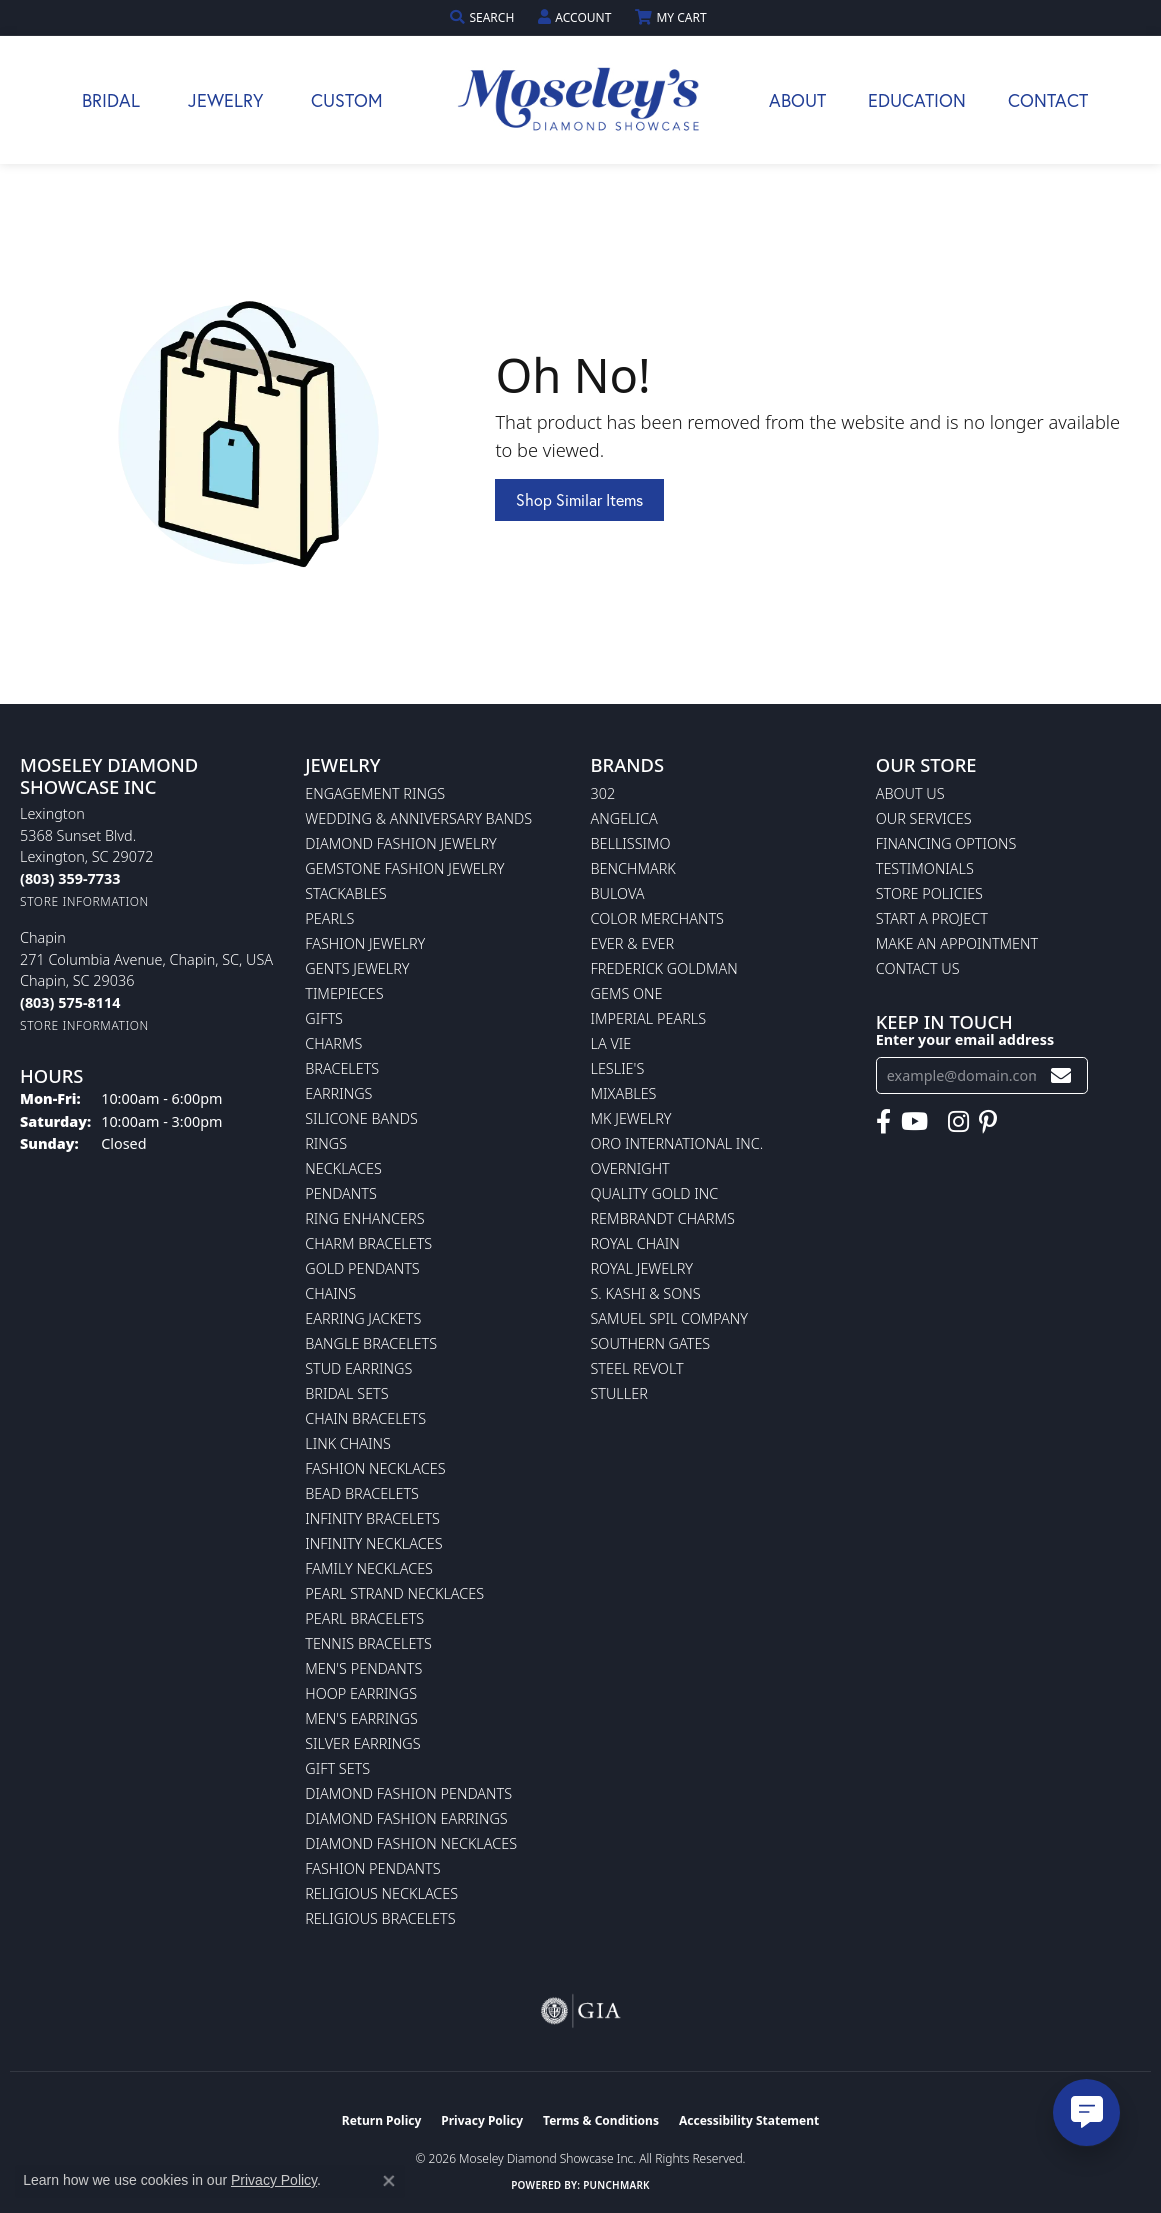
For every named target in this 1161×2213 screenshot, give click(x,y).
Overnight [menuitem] (630, 1168)
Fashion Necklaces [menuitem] (375, 1468)
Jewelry (225, 100)
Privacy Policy (482, 2120)
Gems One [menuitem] (627, 993)
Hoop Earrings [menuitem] (361, 1693)
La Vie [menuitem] (611, 1043)
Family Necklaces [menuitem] (369, 1568)
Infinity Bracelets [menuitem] (372, 1518)
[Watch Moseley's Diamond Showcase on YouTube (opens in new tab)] (914, 1122)
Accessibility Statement (749, 2120)
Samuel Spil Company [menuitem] (670, 1318)
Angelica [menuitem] (624, 818)
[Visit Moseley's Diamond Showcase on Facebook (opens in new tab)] (883, 1122)
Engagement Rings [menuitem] (375, 793)
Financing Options (946, 843)
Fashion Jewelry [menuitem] (365, 943)
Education (917, 100)
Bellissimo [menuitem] (631, 843)
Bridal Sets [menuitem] (346, 1393)
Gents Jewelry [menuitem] (357, 968)
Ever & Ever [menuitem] (633, 943)
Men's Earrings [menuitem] (361, 1718)
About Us (910, 793)
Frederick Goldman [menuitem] (664, 968)
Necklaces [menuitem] (343, 1168)
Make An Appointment (957, 943)
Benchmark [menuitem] (633, 868)
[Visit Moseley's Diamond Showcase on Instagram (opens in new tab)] (958, 1122)
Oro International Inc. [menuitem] (677, 1143)
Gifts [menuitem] (324, 1018)
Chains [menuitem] (330, 1293)
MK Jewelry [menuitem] (631, 1118)
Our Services (924, 818)
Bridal (111, 100)
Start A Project (932, 918)
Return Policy (382, 2120)
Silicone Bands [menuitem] (361, 1118)
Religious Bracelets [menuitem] (380, 1918)
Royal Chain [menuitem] (635, 1243)
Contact (1048, 100)
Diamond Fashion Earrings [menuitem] (406, 1818)
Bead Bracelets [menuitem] (362, 1493)
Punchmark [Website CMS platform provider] (616, 2185)
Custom (347, 100)
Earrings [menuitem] (338, 1093)
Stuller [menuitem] (619, 1393)
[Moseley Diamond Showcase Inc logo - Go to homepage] (581, 100)
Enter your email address (965, 1039)
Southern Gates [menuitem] (651, 1343)
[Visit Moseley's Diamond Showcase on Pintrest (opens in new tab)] (988, 1122)
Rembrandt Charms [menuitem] (663, 1218)
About (797, 100)
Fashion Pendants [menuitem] (372, 1868)
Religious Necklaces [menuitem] (381, 1893)
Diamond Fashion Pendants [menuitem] (408, 1793)
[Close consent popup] (389, 2181)
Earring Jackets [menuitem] (363, 1318)
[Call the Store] (70, 878)
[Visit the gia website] (581, 2011)
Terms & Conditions (601, 2120)
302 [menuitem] (603, 793)
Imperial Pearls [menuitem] (649, 1018)
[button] (484, 17)
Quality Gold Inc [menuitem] (655, 1193)
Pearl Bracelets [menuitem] (364, 1618)
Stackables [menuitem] (345, 893)
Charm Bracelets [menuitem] (368, 1243)
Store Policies (929, 893)
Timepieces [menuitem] (344, 993)
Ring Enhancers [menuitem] (364, 1218)
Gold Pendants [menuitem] (362, 1268)
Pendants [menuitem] (341, 1193)
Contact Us (918, 968)
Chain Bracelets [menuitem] (365, 1418)
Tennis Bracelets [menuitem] (368, 1643)
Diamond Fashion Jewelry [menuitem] (400, 843)
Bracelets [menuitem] (342, 1068)
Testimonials (925, 868)
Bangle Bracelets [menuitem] (371, 1343)
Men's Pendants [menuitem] (363, 1668)
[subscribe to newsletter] (1061, 1075)
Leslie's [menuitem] (618, 1068)
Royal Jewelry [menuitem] (642, 1268)
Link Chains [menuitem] (348, 1443)
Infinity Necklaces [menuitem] (373, 1543)
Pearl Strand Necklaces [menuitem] (394, 1593)
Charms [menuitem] (333, 1043)
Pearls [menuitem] (329, 918)
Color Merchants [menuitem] (657, 918)
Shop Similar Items (579, 499)
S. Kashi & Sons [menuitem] (646, 1293)
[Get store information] (84, 901)
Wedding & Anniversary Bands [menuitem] (418, 818)
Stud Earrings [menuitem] (358, 1368)
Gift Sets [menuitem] (337, 1768)
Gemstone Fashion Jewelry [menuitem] (404, 868)
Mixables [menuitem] (624, 1093)
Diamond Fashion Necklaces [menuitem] (411, 1843)
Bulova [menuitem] (618, 893)
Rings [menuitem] (326, 1143)
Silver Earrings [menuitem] (362, 1743)
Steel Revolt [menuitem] (637, 1368)
